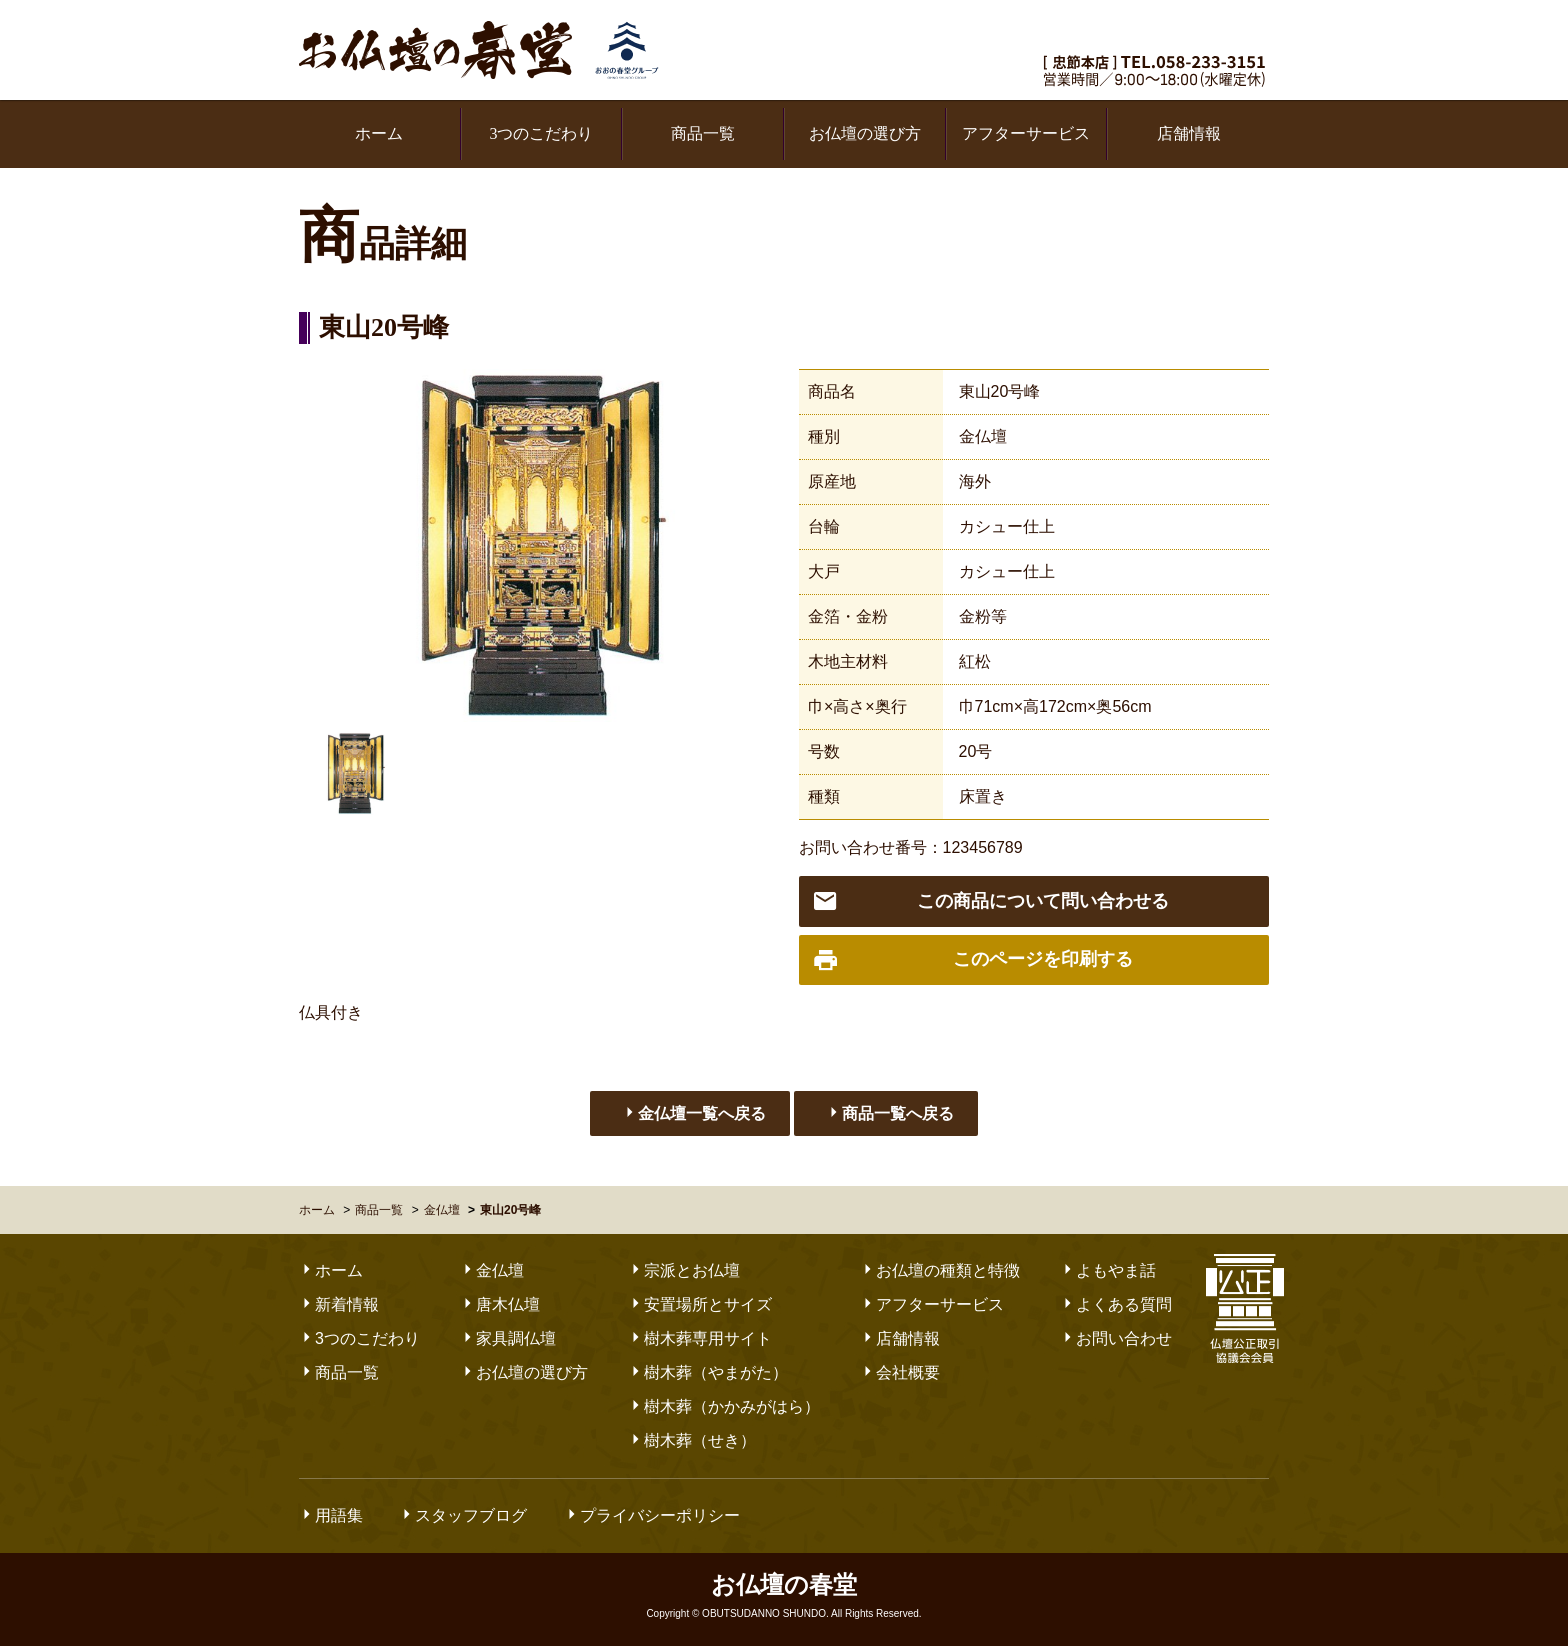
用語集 (331, 1515)
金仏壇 (983, 436)
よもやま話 (1108, 1270)
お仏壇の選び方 (865, 133)
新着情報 (339, 1304)
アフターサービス (1026, 133)
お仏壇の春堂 (479, 50)
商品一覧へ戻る (890, 1113)
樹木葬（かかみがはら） (724, 1406)
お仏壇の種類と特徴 (940, 1270)
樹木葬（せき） (692, 1440)
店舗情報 (1189, 133)
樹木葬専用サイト (700, 1338)
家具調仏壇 (508, 1338)
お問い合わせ (1116, 1338)
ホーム (379, 133)
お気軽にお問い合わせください (1158, 32)
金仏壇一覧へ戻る (694, 1113)
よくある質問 (1116, 1304)
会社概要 (900, 1372)
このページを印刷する (972, 960)
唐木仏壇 (500, 1304)
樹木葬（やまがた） (708, 1372)
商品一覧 (703, 133)
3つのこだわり (541, 133)
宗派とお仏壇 (684, 1270)
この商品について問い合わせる (990, 901)
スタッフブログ (463, 1515)
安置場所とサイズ (700, 1304)
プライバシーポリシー (652, 1515)
